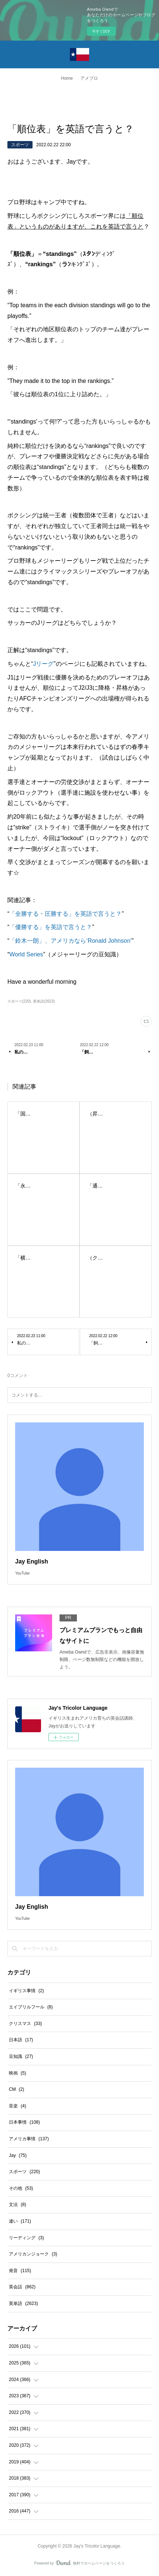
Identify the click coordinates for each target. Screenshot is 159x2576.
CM (16, 2089)
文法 (17, 2204)
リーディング (26, 2237)
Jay (18, 2155)
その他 (21, 2188)
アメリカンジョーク (33, 2254)
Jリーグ (43, 664)
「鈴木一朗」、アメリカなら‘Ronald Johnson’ (70, 941)
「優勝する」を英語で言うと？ (50, 927)
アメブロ (89, 78)
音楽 (17, 2106)
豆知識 (21, 2056)
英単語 (23, 2303)
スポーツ (20, 144)
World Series (26, 954)
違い (20, 2221)
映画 (17, 2073)
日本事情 (24, 2122)
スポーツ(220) (19, 1001)
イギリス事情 (26, 1990)
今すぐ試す (101, 31)
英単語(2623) (44, 1001)
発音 (20, 2270)
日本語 (21, 2039)
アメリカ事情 (29, 2138)
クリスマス (25, 2023)
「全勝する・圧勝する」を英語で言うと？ (65, 914)
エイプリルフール (31, 2007)
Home (67, 78)
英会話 (22, 2286)
